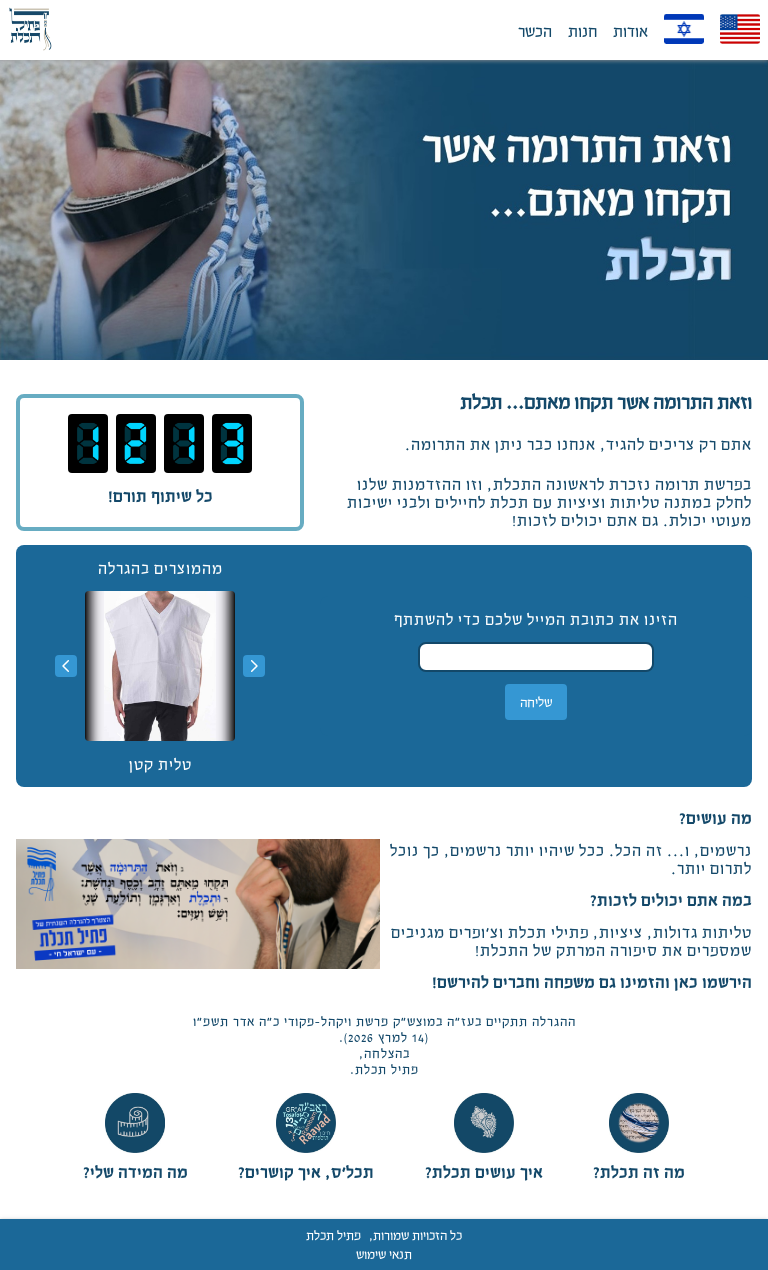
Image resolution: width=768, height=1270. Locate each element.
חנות (582, 30)
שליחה (536, 702)
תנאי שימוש (384, 1254)
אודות (630, 30)
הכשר (535, 30)
